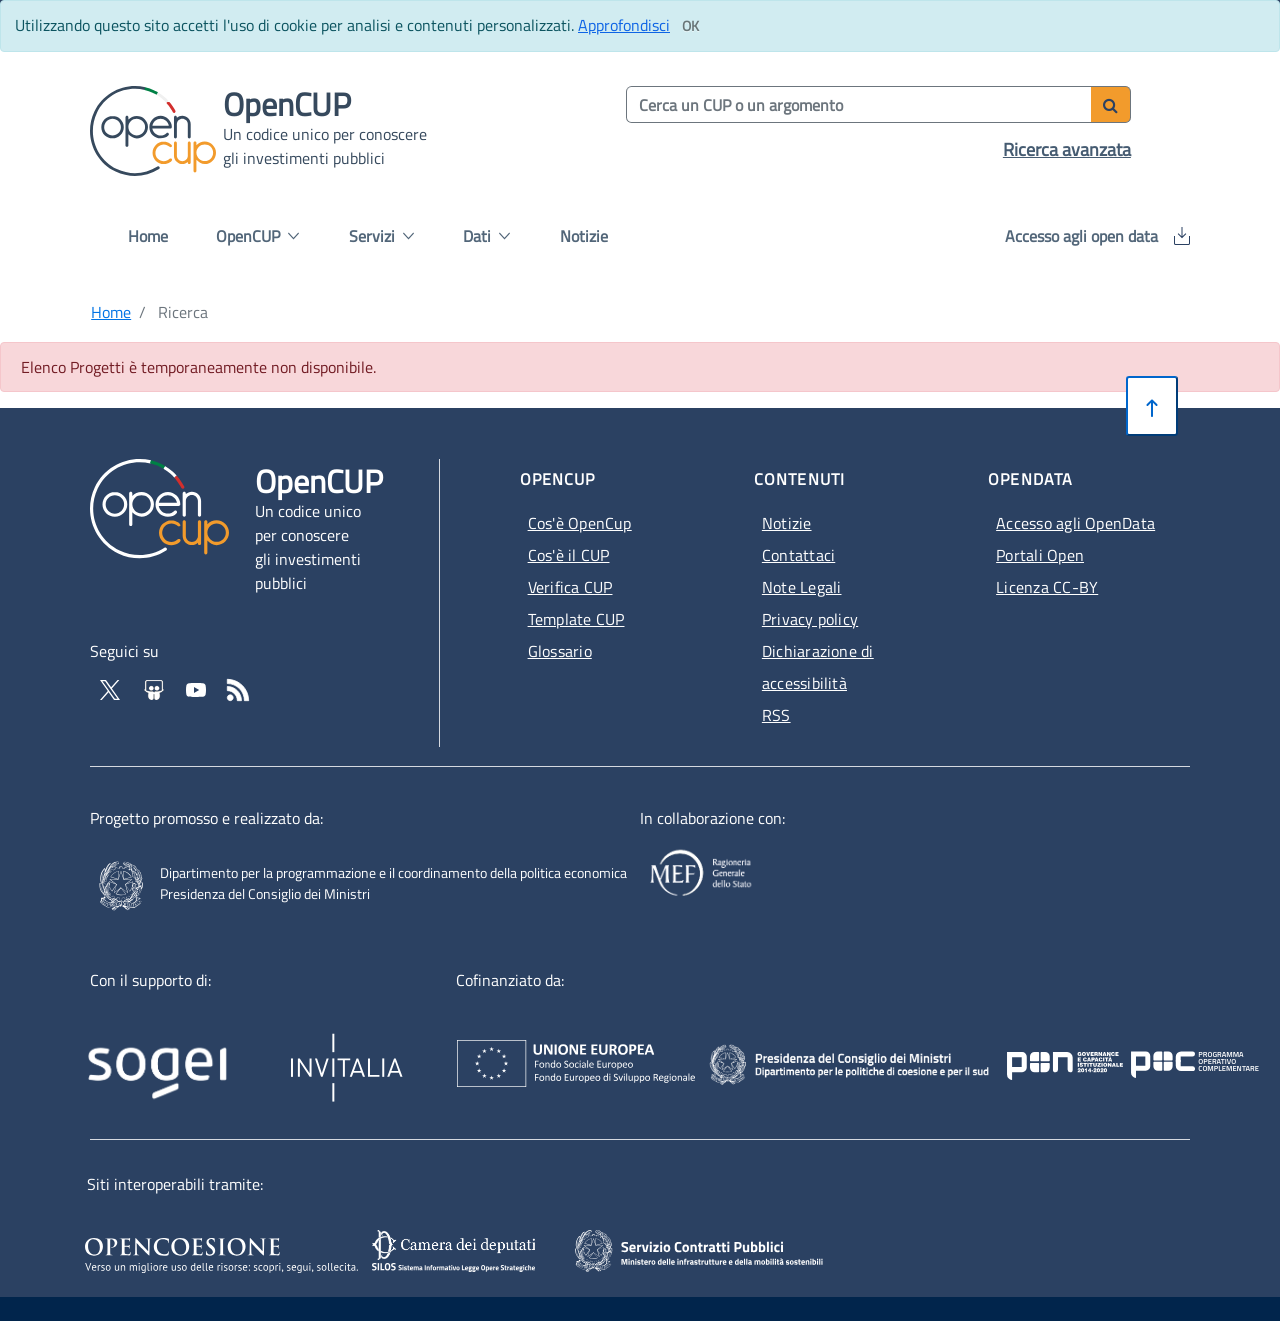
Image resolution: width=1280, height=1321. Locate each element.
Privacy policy (810, 619)
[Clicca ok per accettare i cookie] (690, 26)
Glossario (560, 651)
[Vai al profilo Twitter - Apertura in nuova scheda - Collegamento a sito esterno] (112, 688)
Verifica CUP (570, 587)
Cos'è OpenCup (580, 523)
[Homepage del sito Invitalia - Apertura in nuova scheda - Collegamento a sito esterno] (439, 1053)
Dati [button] (486, 236)
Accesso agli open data (1097, 236)
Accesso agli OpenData (1075, 523)
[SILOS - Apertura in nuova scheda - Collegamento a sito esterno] (456, 1251)
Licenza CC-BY (1047, 587)
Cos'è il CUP (569, 555)
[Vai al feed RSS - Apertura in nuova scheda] (238, 688)
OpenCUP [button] (257, 236)
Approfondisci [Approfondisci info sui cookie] (624, 25)
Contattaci (798, 555)
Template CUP (576, 619)
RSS (776, 715)
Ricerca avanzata (1067, 149)
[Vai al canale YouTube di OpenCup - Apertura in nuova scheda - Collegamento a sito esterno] (198, 688)
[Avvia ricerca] (1111, 104)
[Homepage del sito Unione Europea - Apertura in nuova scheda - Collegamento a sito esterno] (670, 1044)
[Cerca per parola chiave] (860, 104)
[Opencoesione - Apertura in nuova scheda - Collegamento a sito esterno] (218, 1251)
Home (148, 236)
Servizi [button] (381, 236)
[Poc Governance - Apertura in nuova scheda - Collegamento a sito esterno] (1066, 1044)
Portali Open (1040, 555)
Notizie (584, 236)
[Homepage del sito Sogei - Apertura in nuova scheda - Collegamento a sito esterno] (186, 1053)
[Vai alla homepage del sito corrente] (153, 129)
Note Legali (802, 587)
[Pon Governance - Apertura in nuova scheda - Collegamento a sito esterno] (1159, 1044)
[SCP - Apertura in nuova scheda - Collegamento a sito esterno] (727, 1249)
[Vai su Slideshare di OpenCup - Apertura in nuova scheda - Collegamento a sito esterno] (156, 688)
